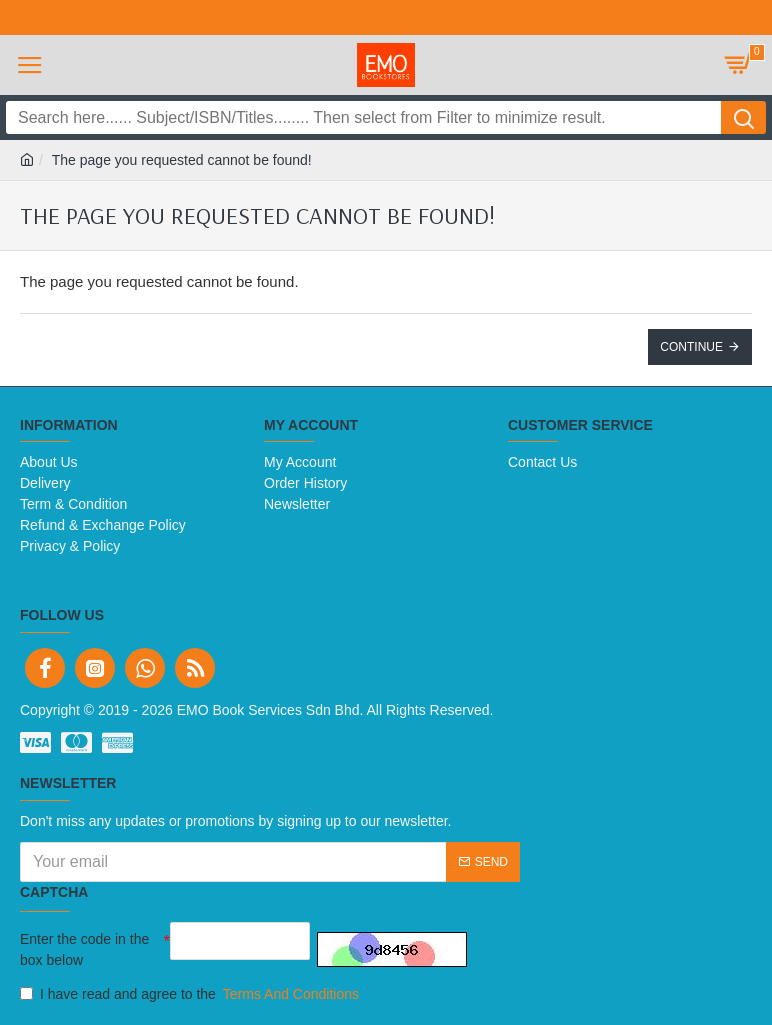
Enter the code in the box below (84, 949)
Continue (691, 347)
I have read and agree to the (191, 994)
